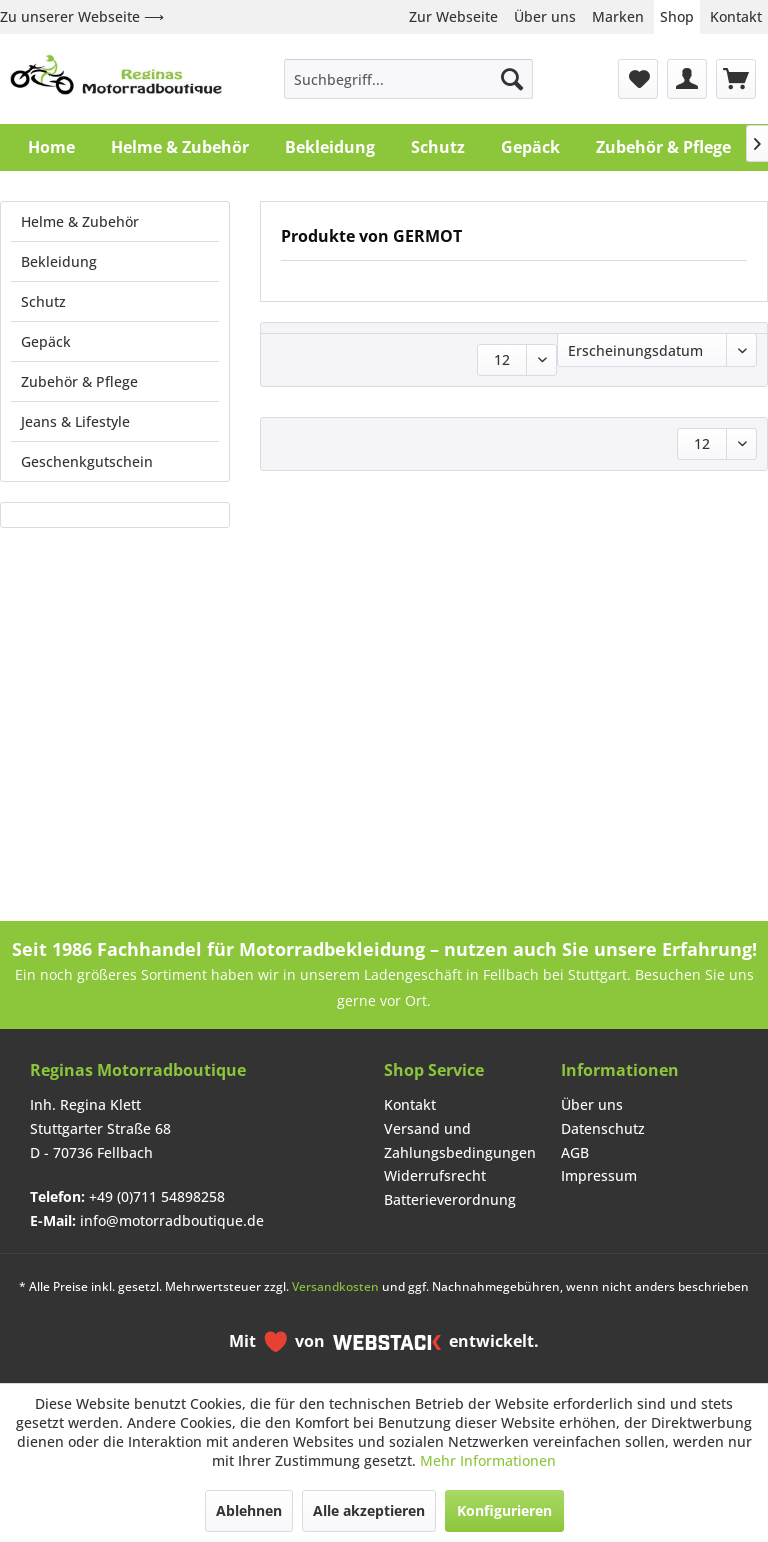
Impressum (599, 1175)
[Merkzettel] (638, 79)
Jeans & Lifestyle (75, 421)
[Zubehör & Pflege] (663, 147)
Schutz (43, 301)
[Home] (51, 147)
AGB (575, 1152)
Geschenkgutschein (87, 461)
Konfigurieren (504, 1510)
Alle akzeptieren (369, 1510)
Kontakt (736, 16)
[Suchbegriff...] (409, 79)
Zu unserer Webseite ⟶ (82, 16)
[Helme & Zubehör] (180, 147)
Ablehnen (249, 1510)
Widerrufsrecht (435, 1175)
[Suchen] (512, 79)
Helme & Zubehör (80, 221)
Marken (618, 16)
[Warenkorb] (736, 79)
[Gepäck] (530, 147)
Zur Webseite (453, 16)
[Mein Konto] (687, 79)
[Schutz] (438, 147)
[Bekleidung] (330, 147)
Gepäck (46, 341)
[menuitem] (409, 79)
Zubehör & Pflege (79, 381)
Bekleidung (59, 261)
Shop (677, 16)
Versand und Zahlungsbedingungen (460, 1140)
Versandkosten (335, 1286)
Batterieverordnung (450, 1199)
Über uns (545, 16)
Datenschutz (603, 1128)
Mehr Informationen (488, 1460)
